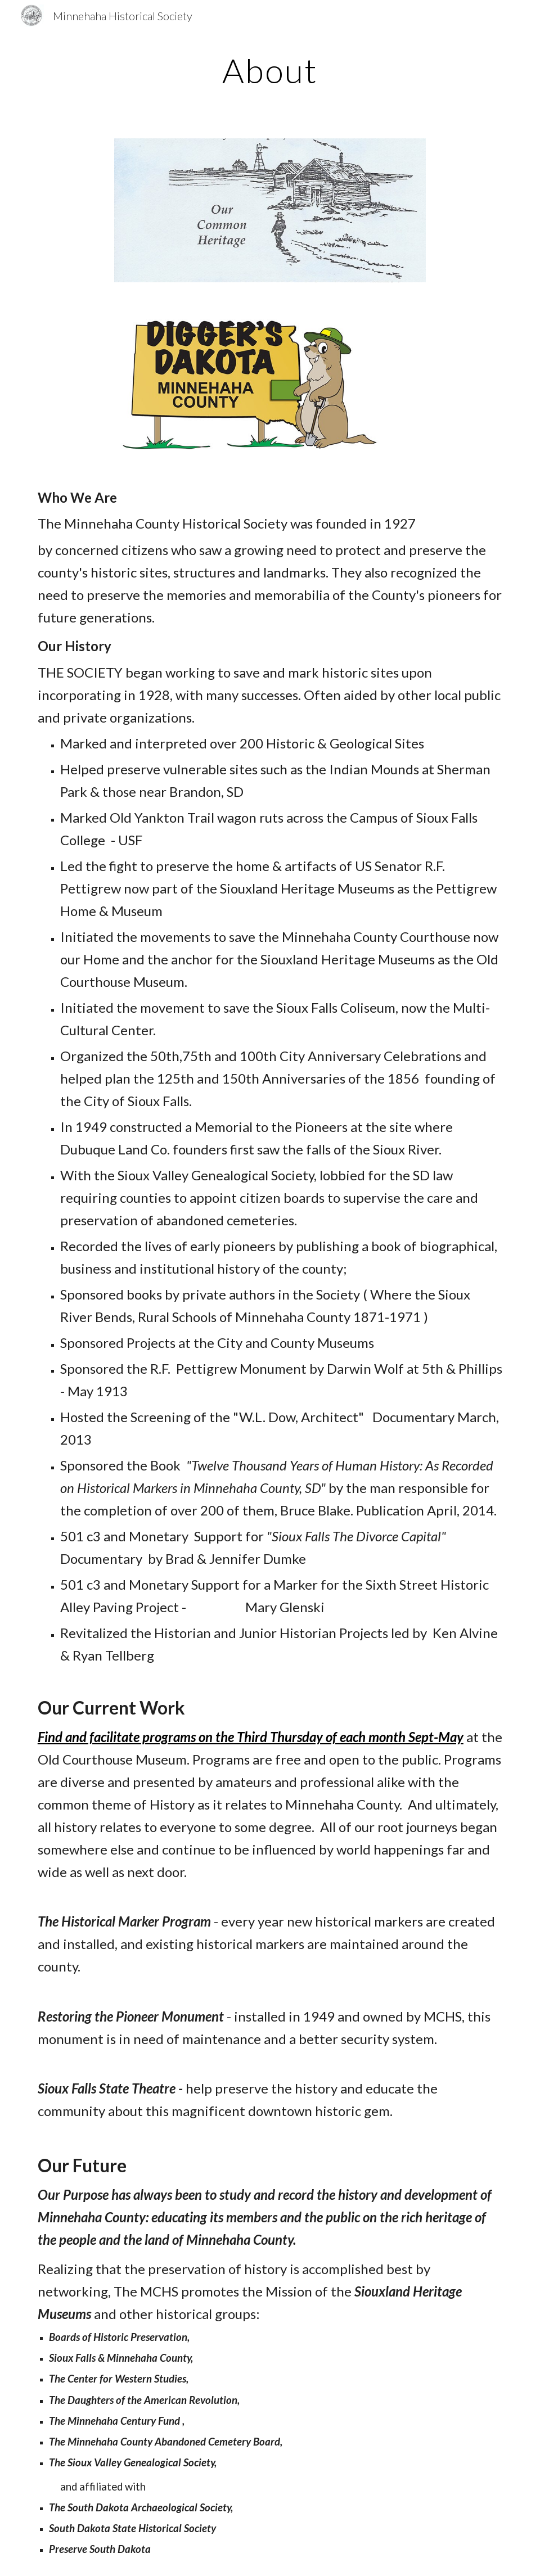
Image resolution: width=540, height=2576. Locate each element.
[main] (270, 70)
